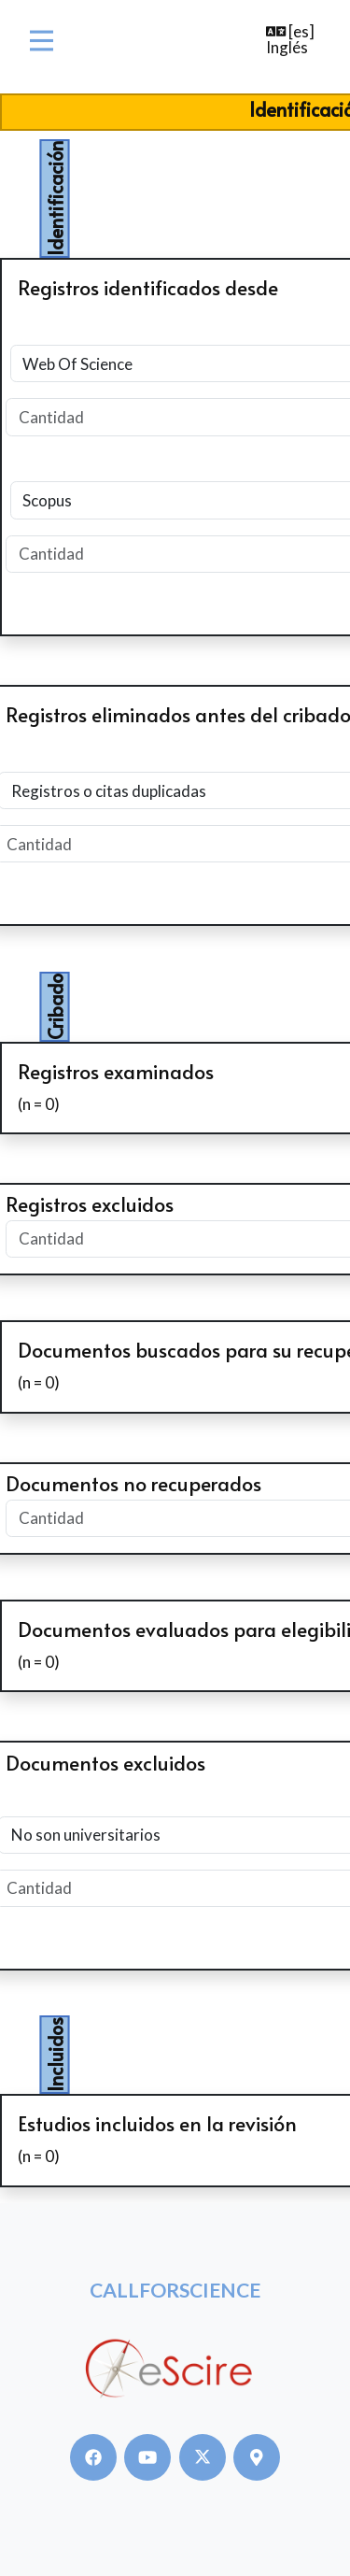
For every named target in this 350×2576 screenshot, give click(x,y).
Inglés (287, 47)
